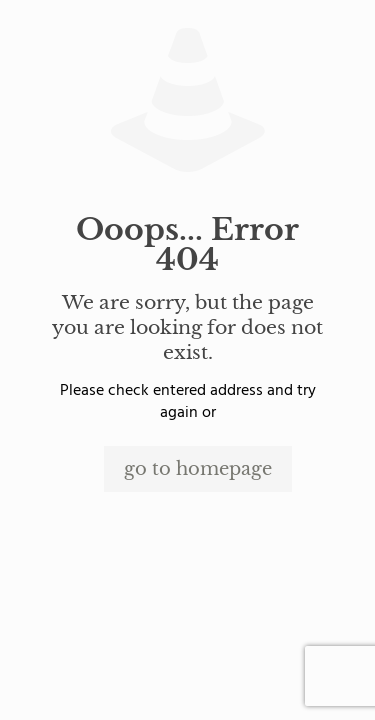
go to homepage (198, 469)
